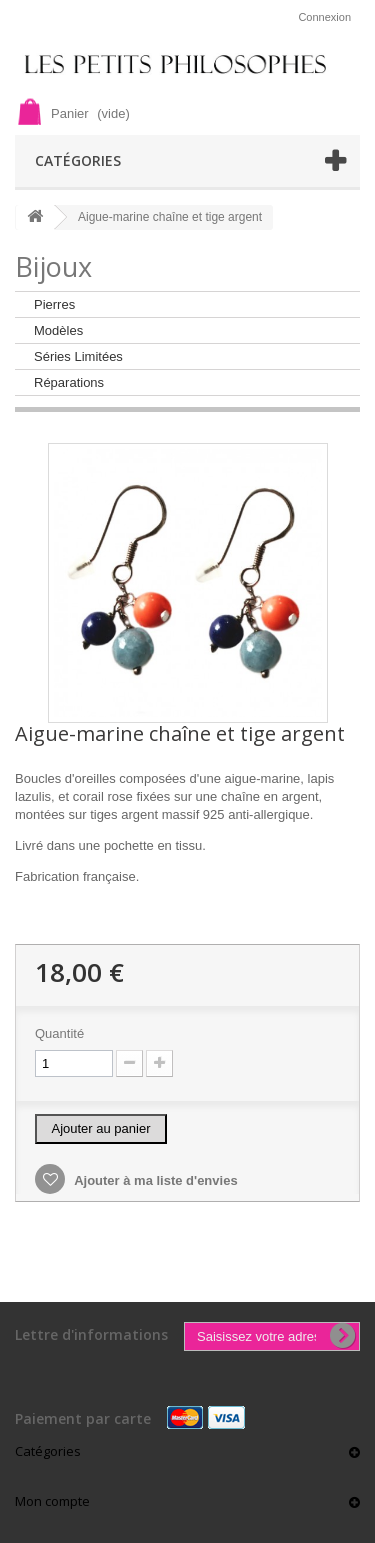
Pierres (54, 304)
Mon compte (52, 1501)
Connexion (324, 17)
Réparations (69, 382)
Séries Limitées (78, 356)
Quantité (59, 1033)
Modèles (58, 330)
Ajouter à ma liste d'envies (154, 1180)
